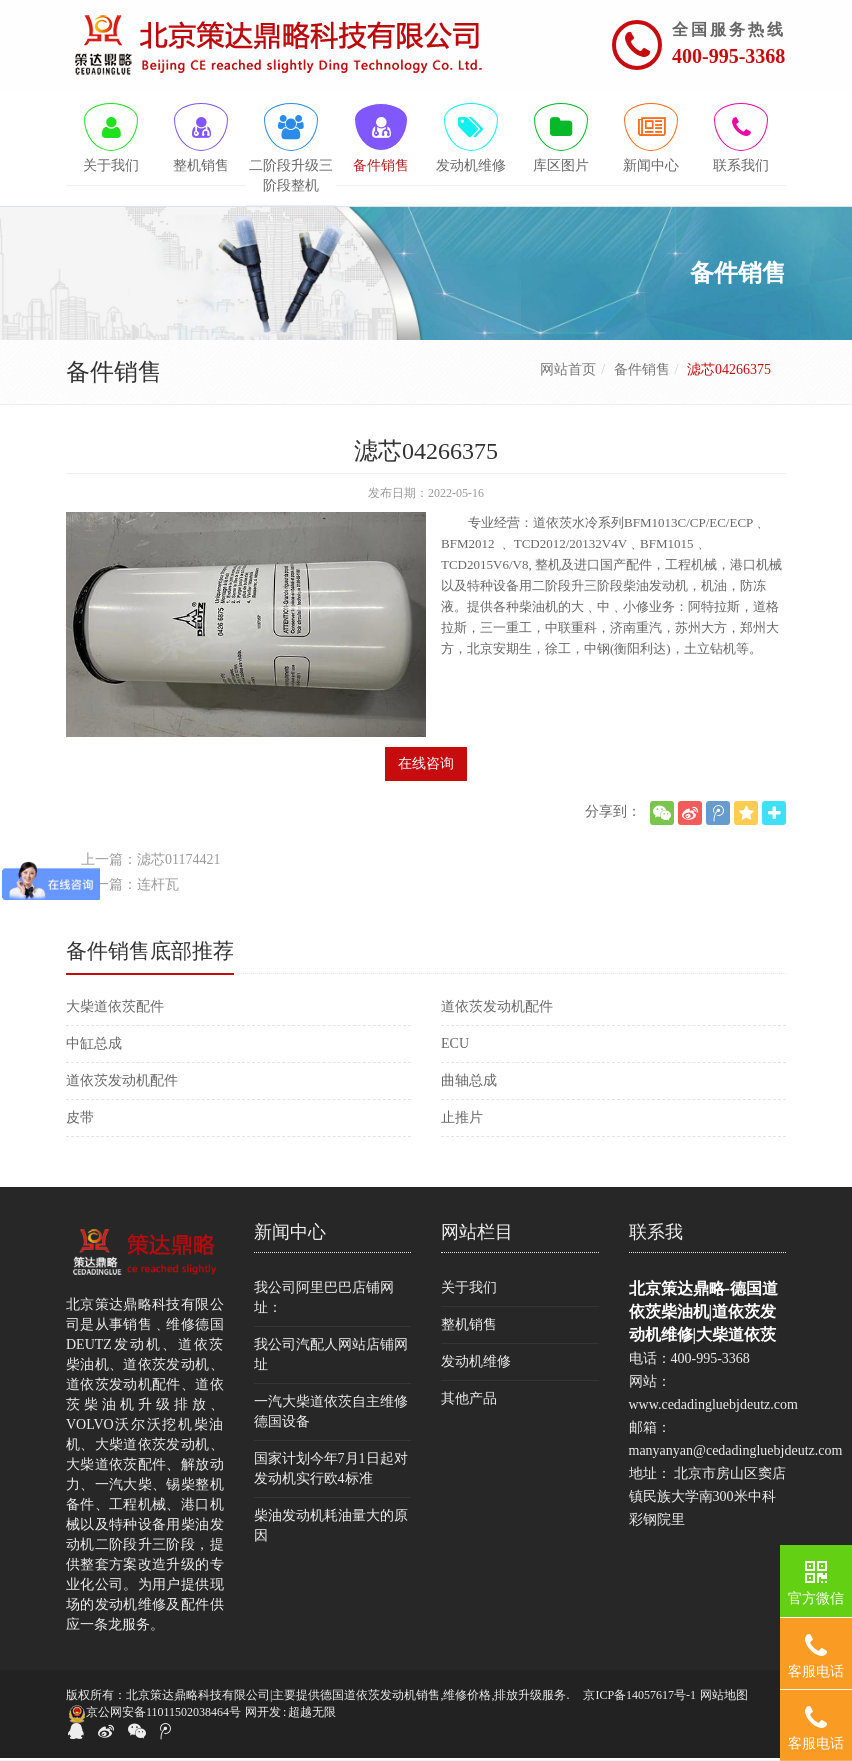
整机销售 (469, 1327)
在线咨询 (426, 766)
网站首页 (568, 372)
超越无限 (312, 1716)
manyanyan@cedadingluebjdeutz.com (736, 1453)
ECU (455, 1046)
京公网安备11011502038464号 (154, 1717)
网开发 (263, 1716)
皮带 (80, 1120)
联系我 (656, 1235)
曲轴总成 (469, 1083)
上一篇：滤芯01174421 (150, 862)
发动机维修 (476, 1364)
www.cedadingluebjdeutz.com (713, 1407)
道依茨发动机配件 (497, 1009)
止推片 (462, 1120)
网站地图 (724, 1698)
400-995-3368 (728, 56)
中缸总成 (94, 1046)
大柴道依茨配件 (115, 1009)
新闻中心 (290, 1235)
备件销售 (642, 372)
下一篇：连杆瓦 (130, 887)
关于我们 (469, 1290)
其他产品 (469, 1401)
